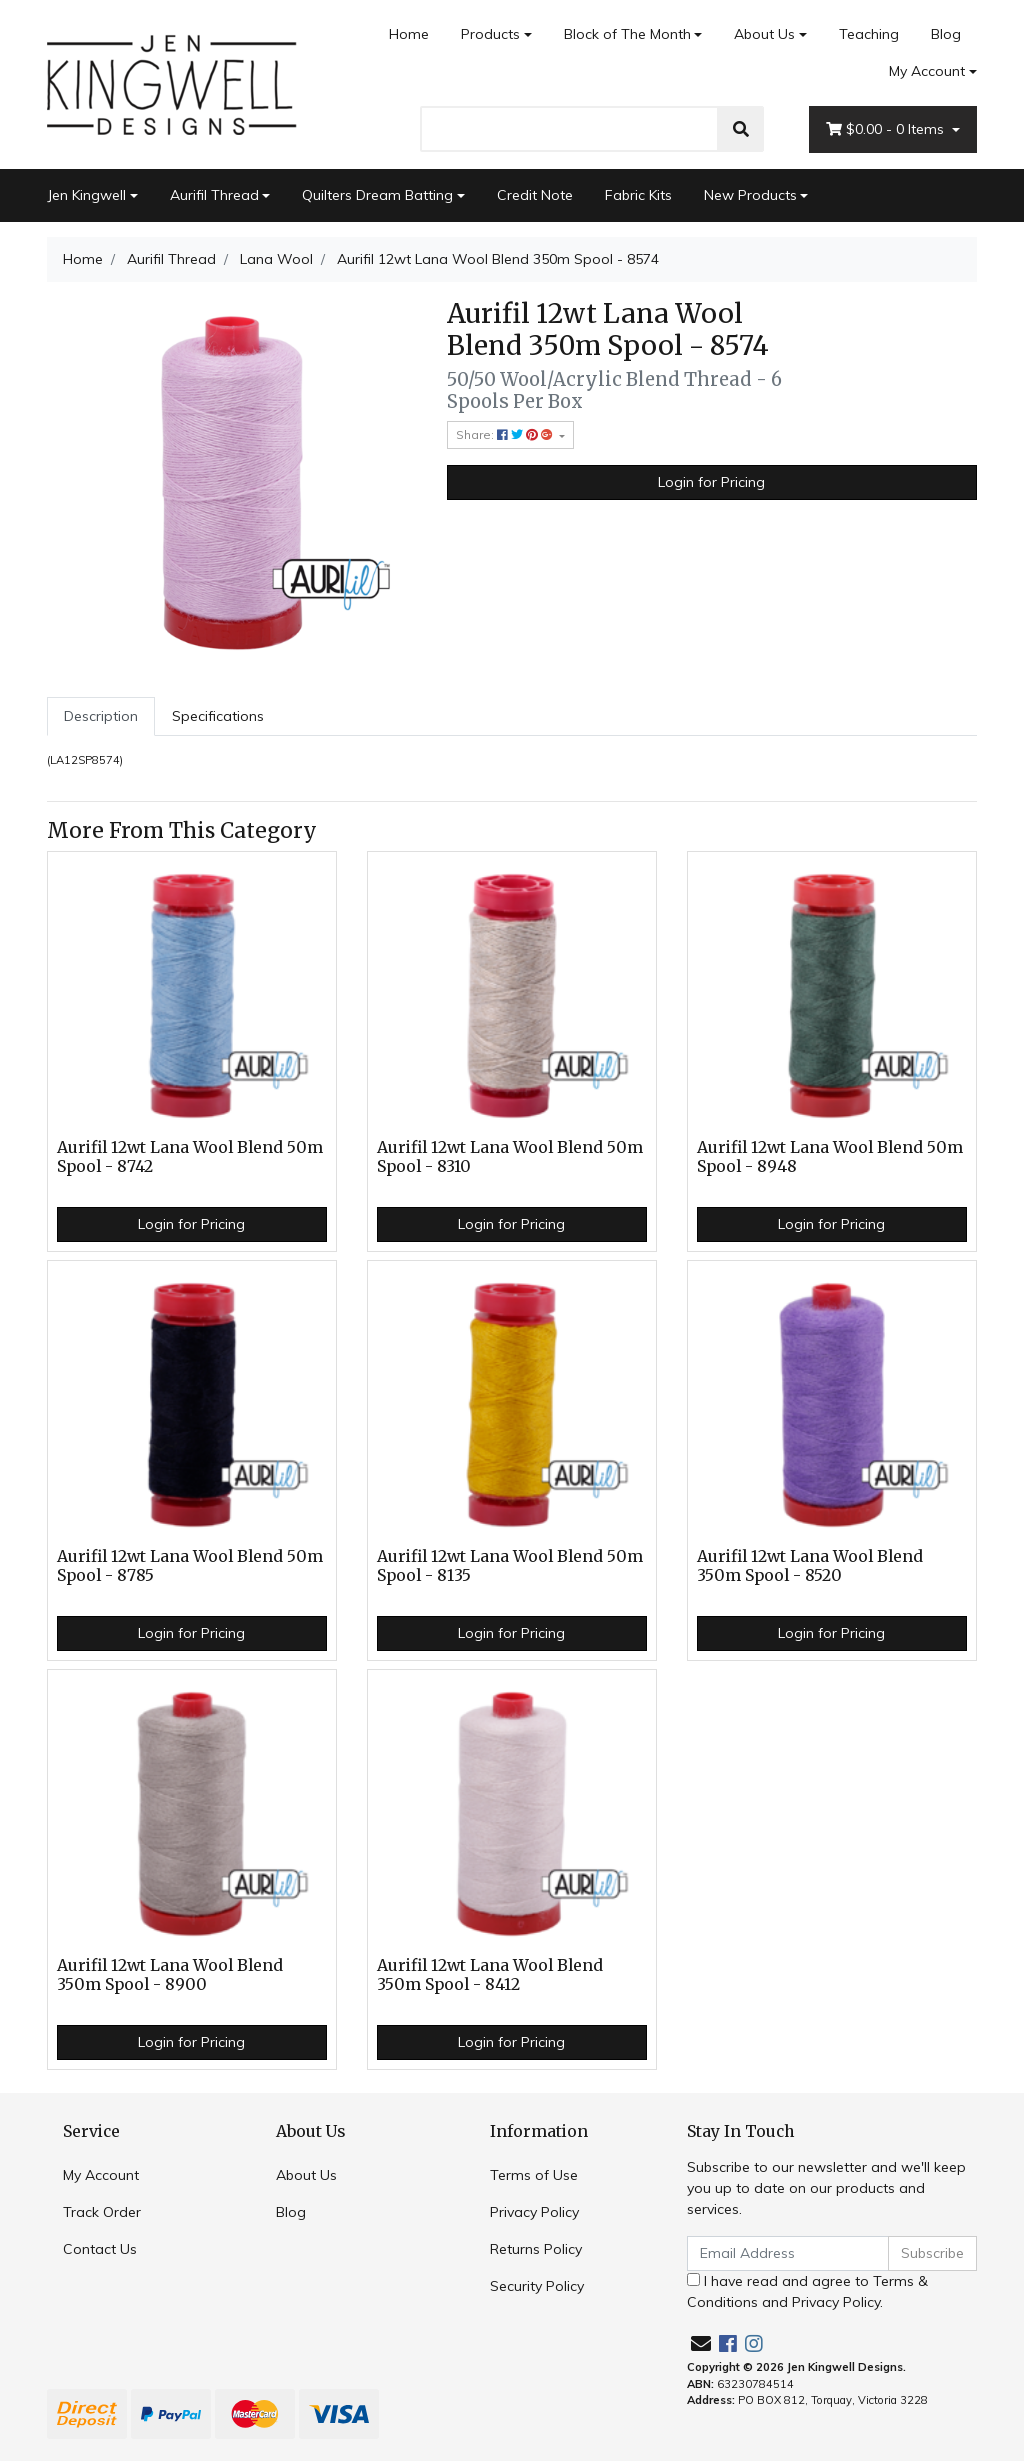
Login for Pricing (711, 482)
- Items (887, 129)
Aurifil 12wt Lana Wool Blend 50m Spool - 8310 (510, 1157)
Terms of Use (534, 2175)
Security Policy (537, 2286)
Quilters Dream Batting (377, 195)
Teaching (869, 34)
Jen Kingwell (86, 195)
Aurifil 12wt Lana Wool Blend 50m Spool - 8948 (830, 1157)
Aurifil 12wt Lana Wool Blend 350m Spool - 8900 (170, 1975)
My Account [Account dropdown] (927, 71)
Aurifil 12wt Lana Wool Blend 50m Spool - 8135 (510, 1566)
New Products (750, 195)
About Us (764, 34)
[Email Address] (788, 2253)
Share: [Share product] (506, 434)
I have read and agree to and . (807, 2291)
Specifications (218, 716)
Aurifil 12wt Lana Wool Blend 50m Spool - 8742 (190, 1157)
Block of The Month (627, 34)
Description (101, 716)
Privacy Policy (534, 2212)
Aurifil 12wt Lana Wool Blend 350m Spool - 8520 (810, 1566)
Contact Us (100, 2249)
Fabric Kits (638, 195)
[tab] (101, 716)
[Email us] (701, 2343)
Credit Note (535, 195)
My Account (101, 2175)
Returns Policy (536, 2249)
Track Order (102, 2212)
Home (409, 34)
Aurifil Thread (214, 195)
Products (490, 34)
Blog (946, 34)
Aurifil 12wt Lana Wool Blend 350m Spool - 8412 (490, 1975)
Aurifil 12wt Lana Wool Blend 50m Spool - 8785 (190, 1566)
